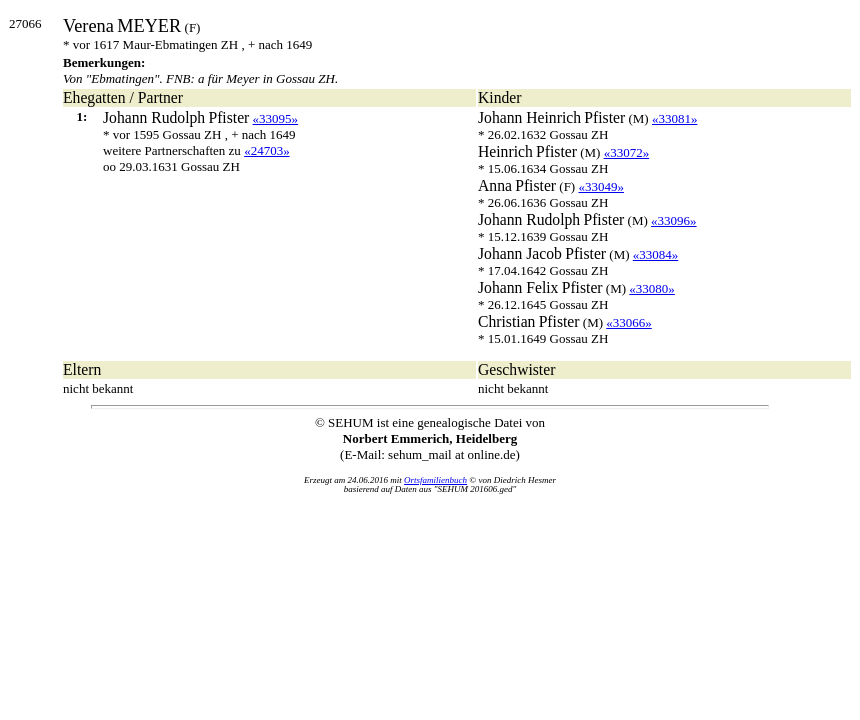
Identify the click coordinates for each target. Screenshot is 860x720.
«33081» (675, 118)
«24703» (267, 150)
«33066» (629, 322)
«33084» (656, 254)
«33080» (652, 288)
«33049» (601, 186)
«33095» (276, 118)
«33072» (627, 152)
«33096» (674, 220)
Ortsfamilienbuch (435, 480)
